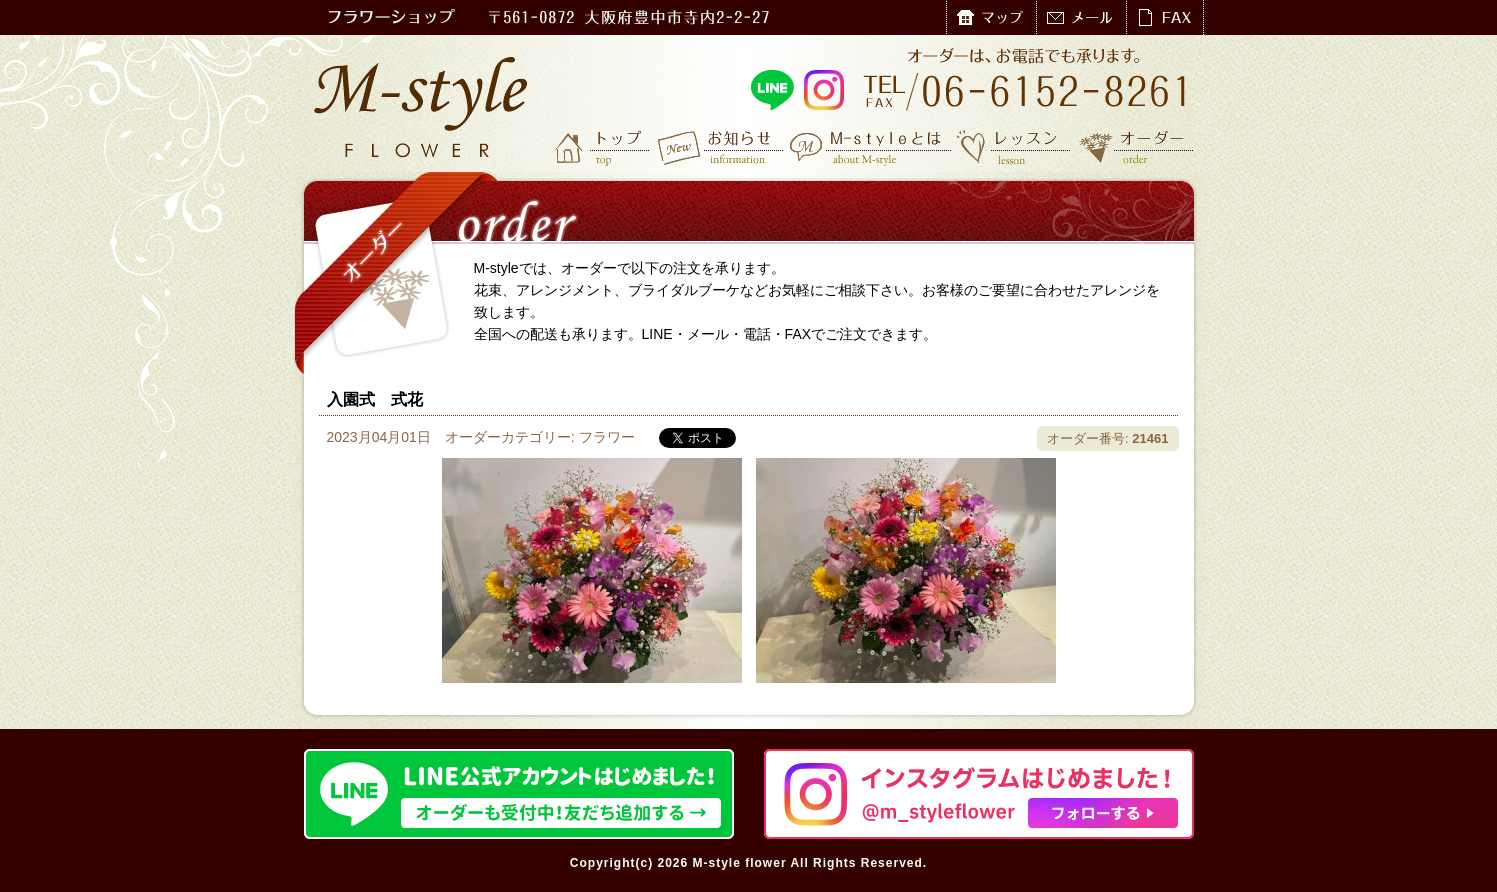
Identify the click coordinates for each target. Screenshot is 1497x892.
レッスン (1014, 147)
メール (1081, 17)
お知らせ (721, 147)
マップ (991, 17)
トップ (604, 147)
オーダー (1136, 147)
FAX (1164, 17)
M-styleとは (871, 147)
